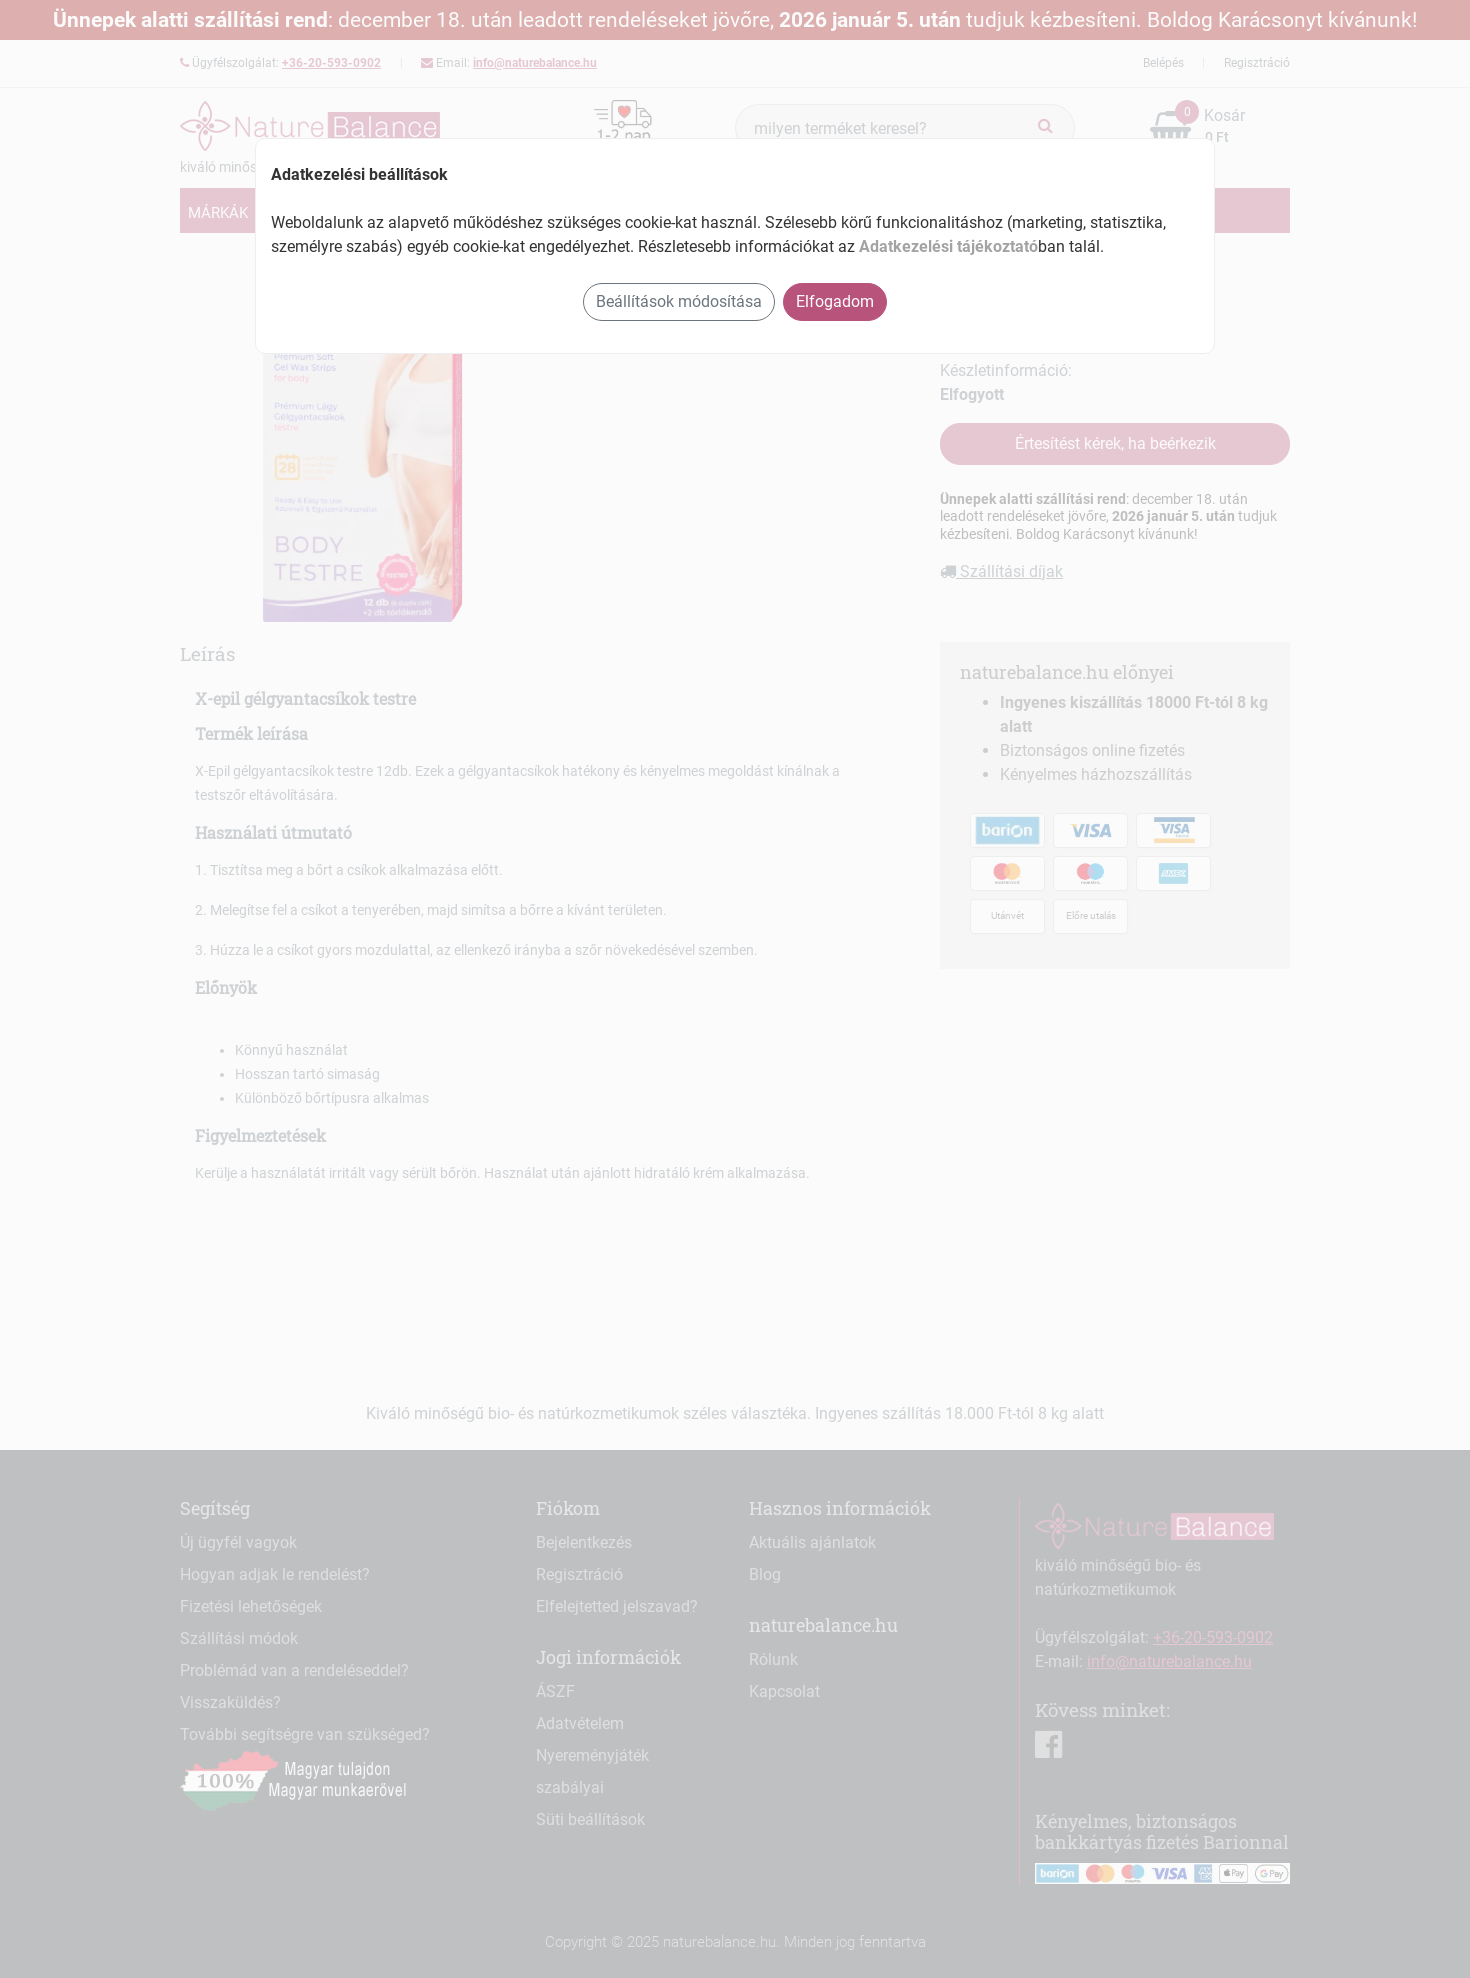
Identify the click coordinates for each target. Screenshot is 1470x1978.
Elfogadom (835, 301)
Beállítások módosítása (679, 301)
